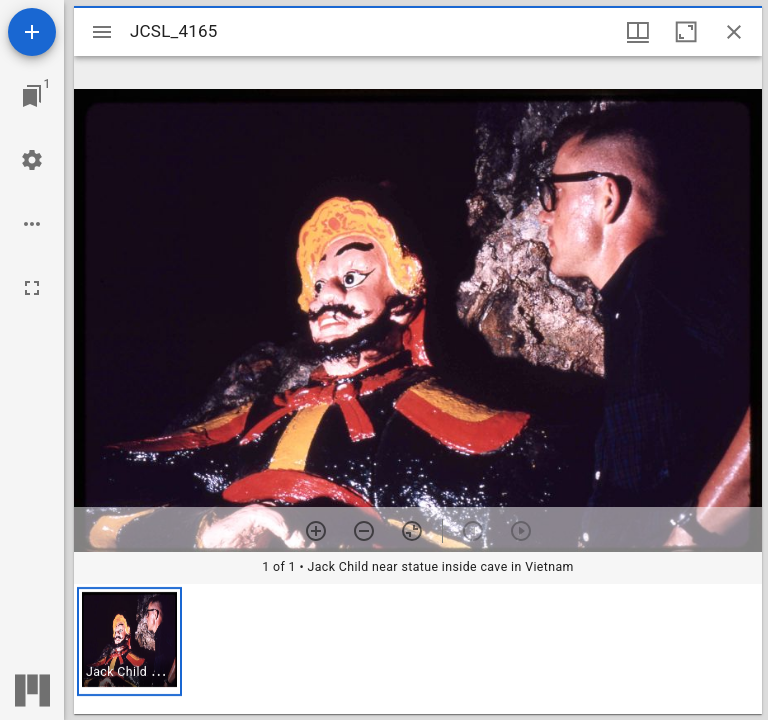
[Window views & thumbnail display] (638, 32)
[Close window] (734, 32)
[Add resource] (32, 32)
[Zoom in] (316, 531)
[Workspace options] (32, 224)
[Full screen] (32, 288)
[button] (129, 641)
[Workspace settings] (32, 160)
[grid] (418, 649)
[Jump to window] (32, 96)
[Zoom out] (364, 531)
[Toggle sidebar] (102, 32)
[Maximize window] (686, 32)
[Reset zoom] (412, 531)
